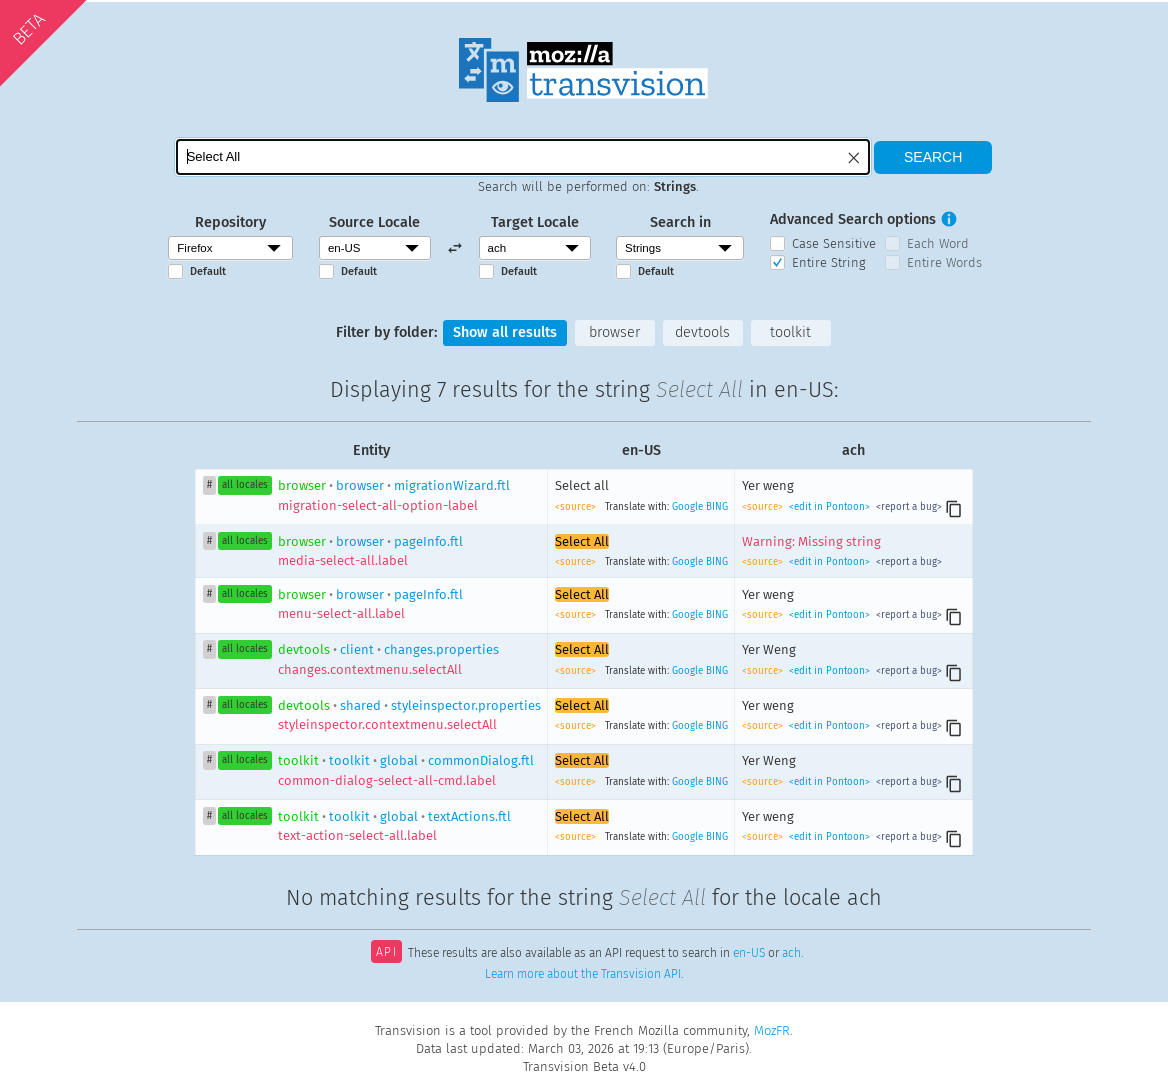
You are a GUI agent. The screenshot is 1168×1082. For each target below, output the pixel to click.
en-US (749, 954)
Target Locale (535, 222)
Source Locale (374, 222)
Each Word (938, 243)
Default (208, 271)
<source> (577, 507)
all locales (245, 485)
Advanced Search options (853, 219)
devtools (702, 332)
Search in (680, 222)
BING (717, 507)
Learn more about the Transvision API (583, 974)
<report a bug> (907, 507)
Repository (230, 222)
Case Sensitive (834, 243)
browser (614, 332)
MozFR (772, 1030)
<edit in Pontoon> (829, 507)
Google (687, 507)
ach (791, 954)
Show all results (505, 332)
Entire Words (944, 262)
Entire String (829, 262)
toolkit (790, 332)
